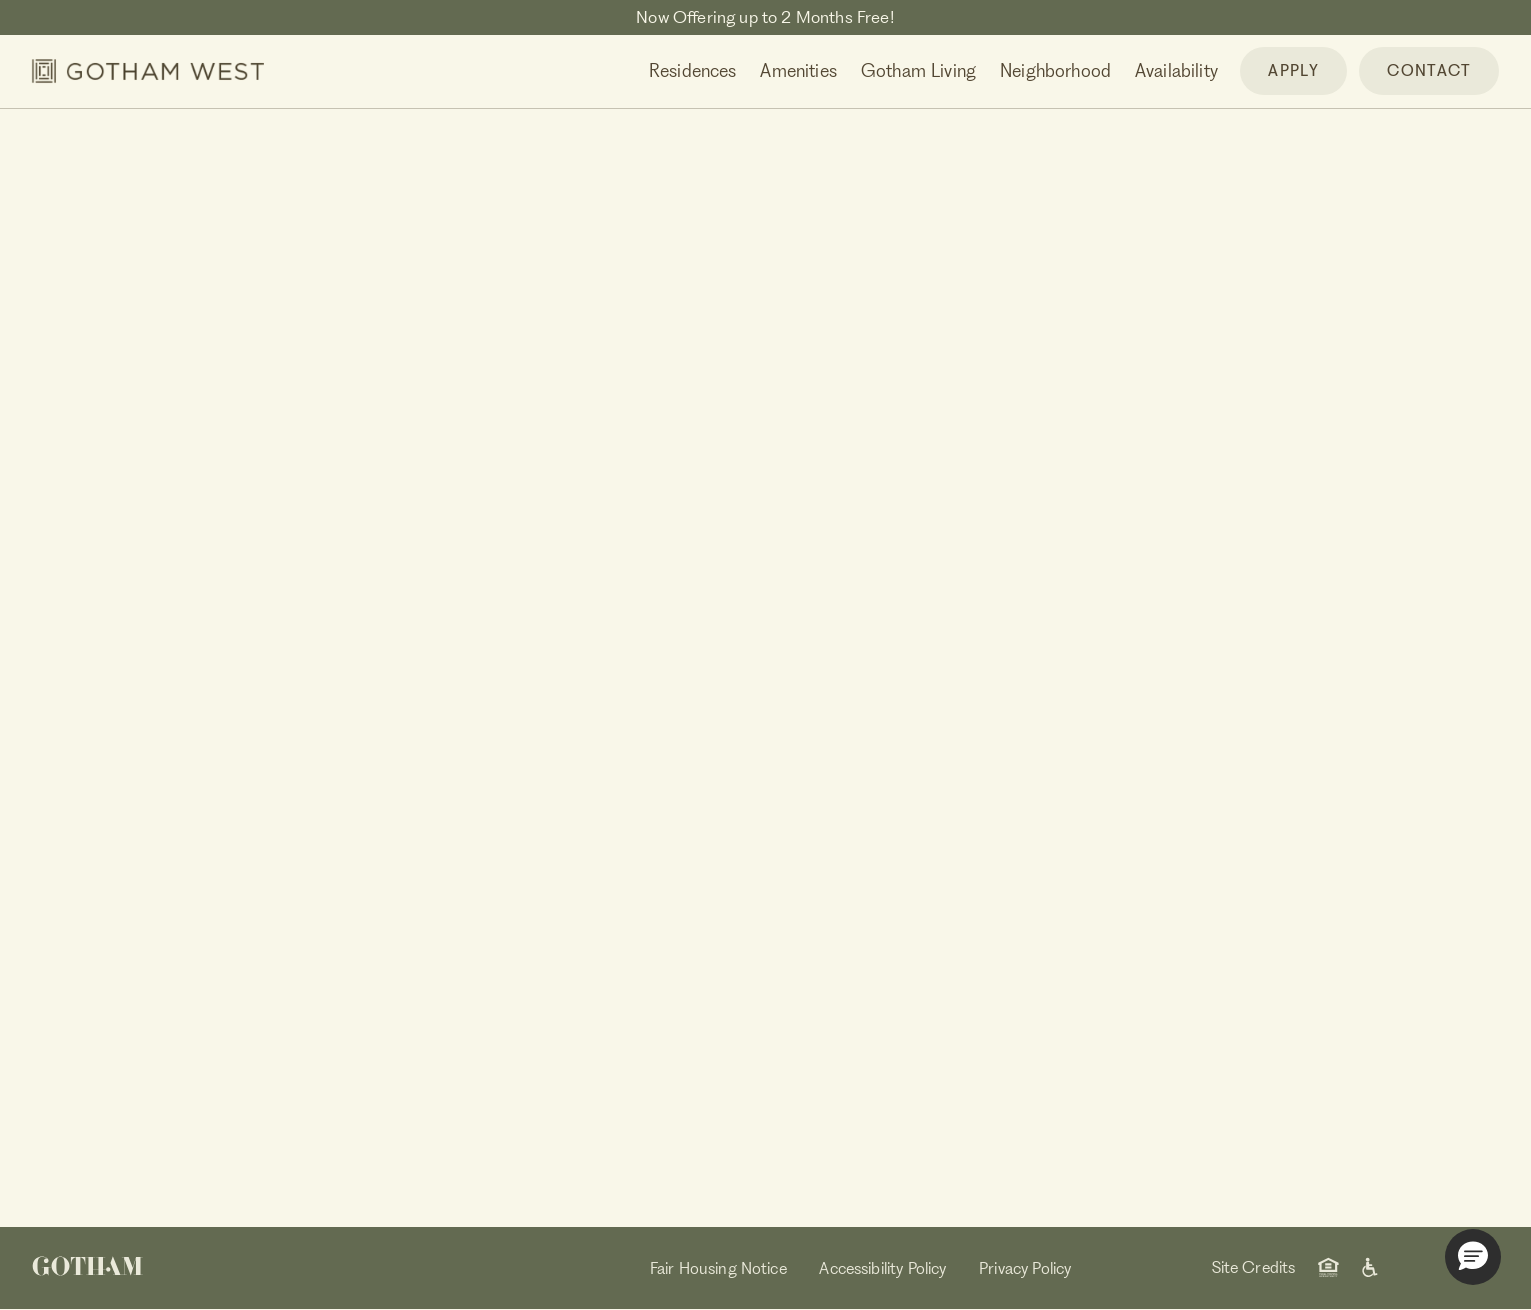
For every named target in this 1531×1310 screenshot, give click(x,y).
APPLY (1293, 70)
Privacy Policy (1025, 1268)
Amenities (798, 70)
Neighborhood (1055, 70)
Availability (1176, 70)
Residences (693, 70)
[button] (1473, 1257)
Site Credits (1254, 1267)
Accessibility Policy (882, 1268)
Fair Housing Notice (718, 1268)
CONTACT (1429, 70)
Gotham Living (918, 70)
